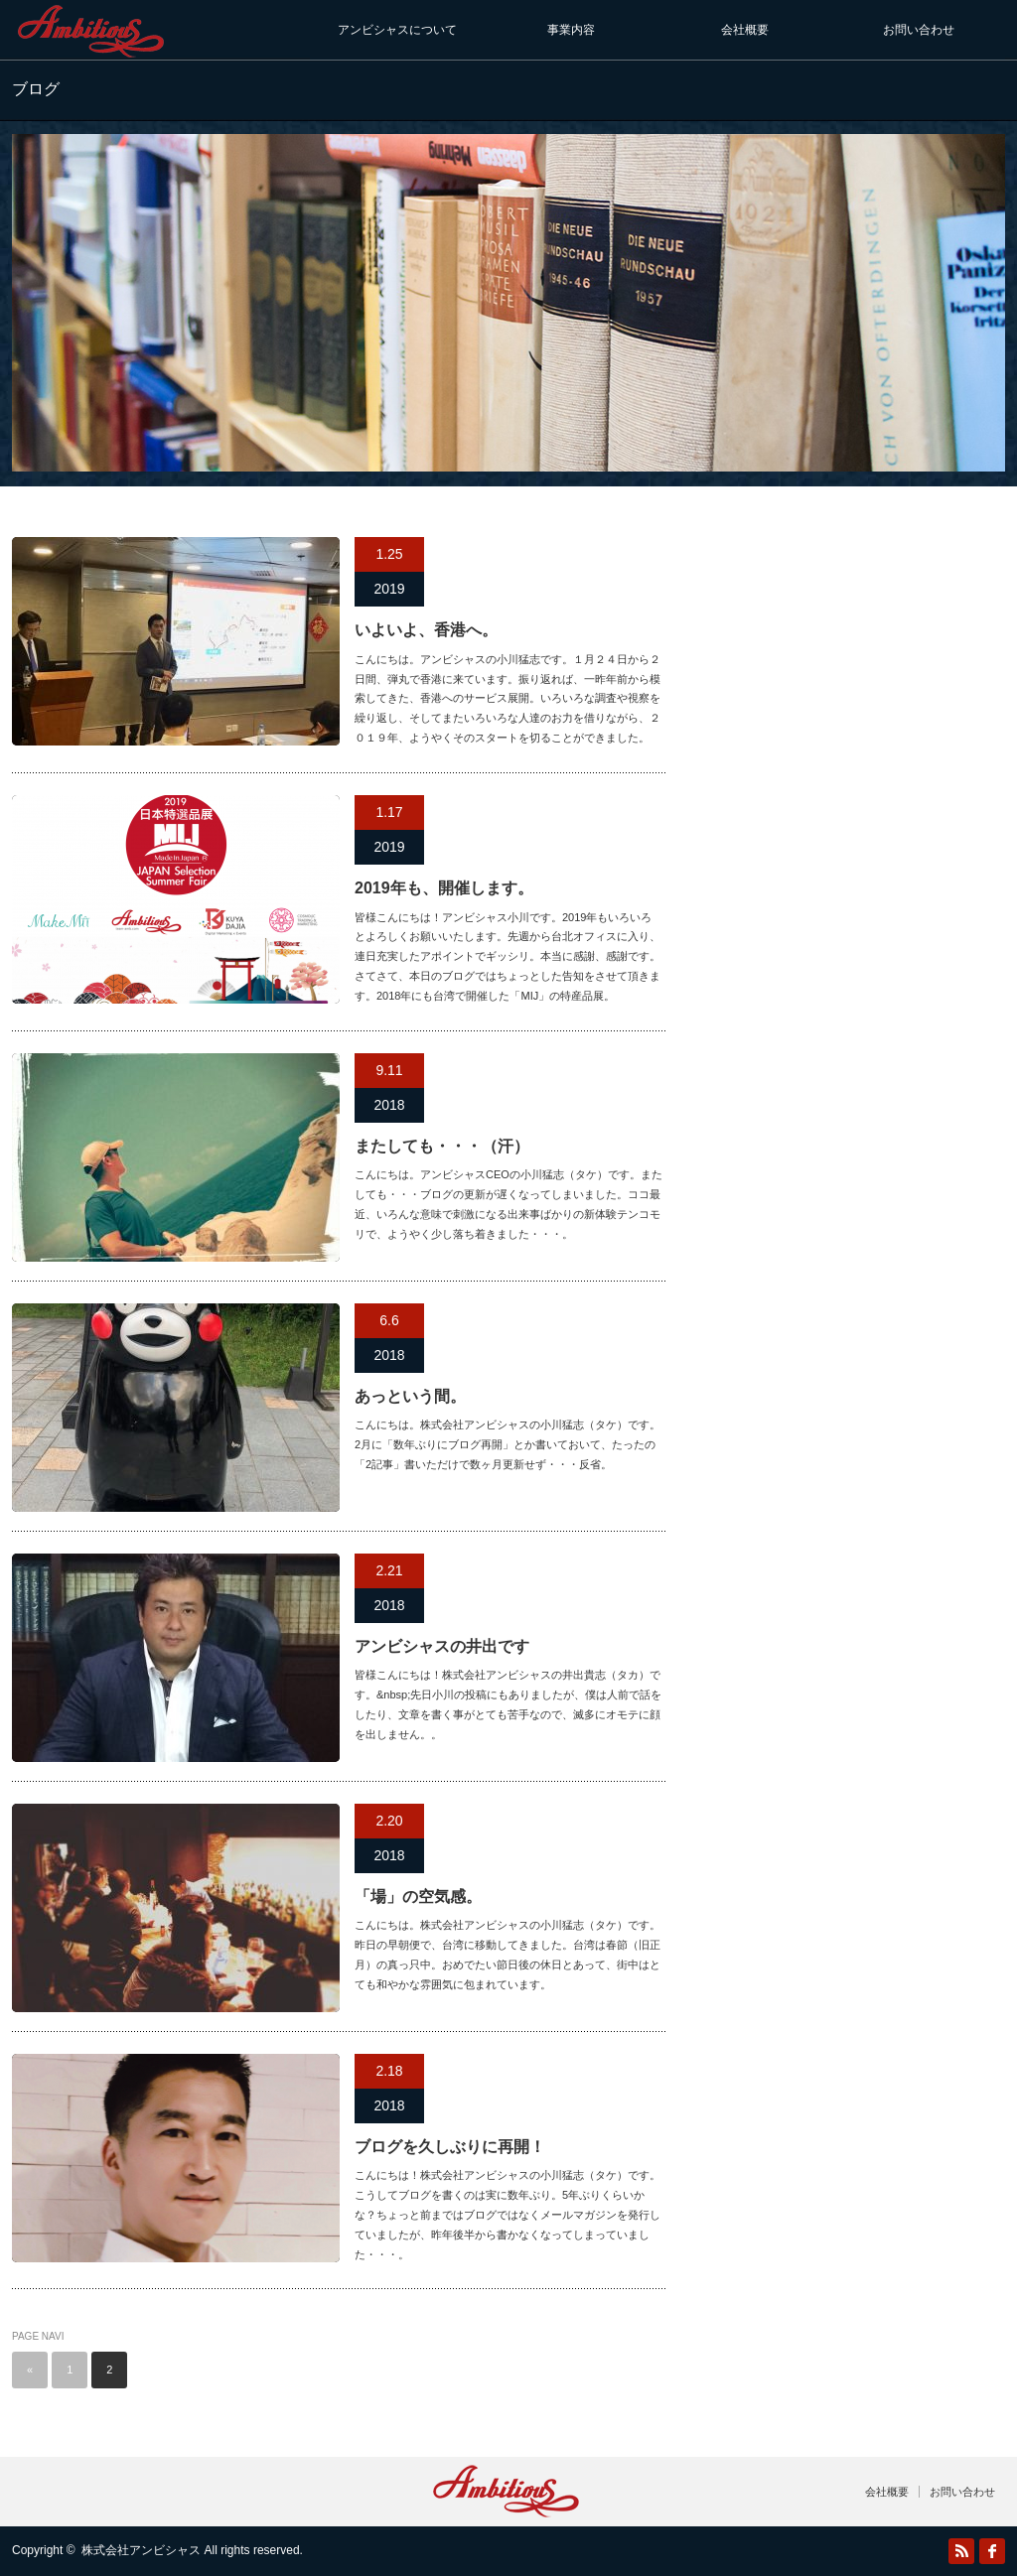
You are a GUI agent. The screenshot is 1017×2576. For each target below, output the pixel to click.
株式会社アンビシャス (141, 2550)
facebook (992, 2551)
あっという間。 (410, 1396)
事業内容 (571, 30)
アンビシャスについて (397, 30)
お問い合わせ (918, 30)
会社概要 (745, 30)
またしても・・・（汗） (442, 1146)
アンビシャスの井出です (442, 1646)
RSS (961, 2551)
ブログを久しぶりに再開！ (450, 2146)
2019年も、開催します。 (444, 888)
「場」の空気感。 (418, 1896)
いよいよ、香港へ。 (426, 629)
